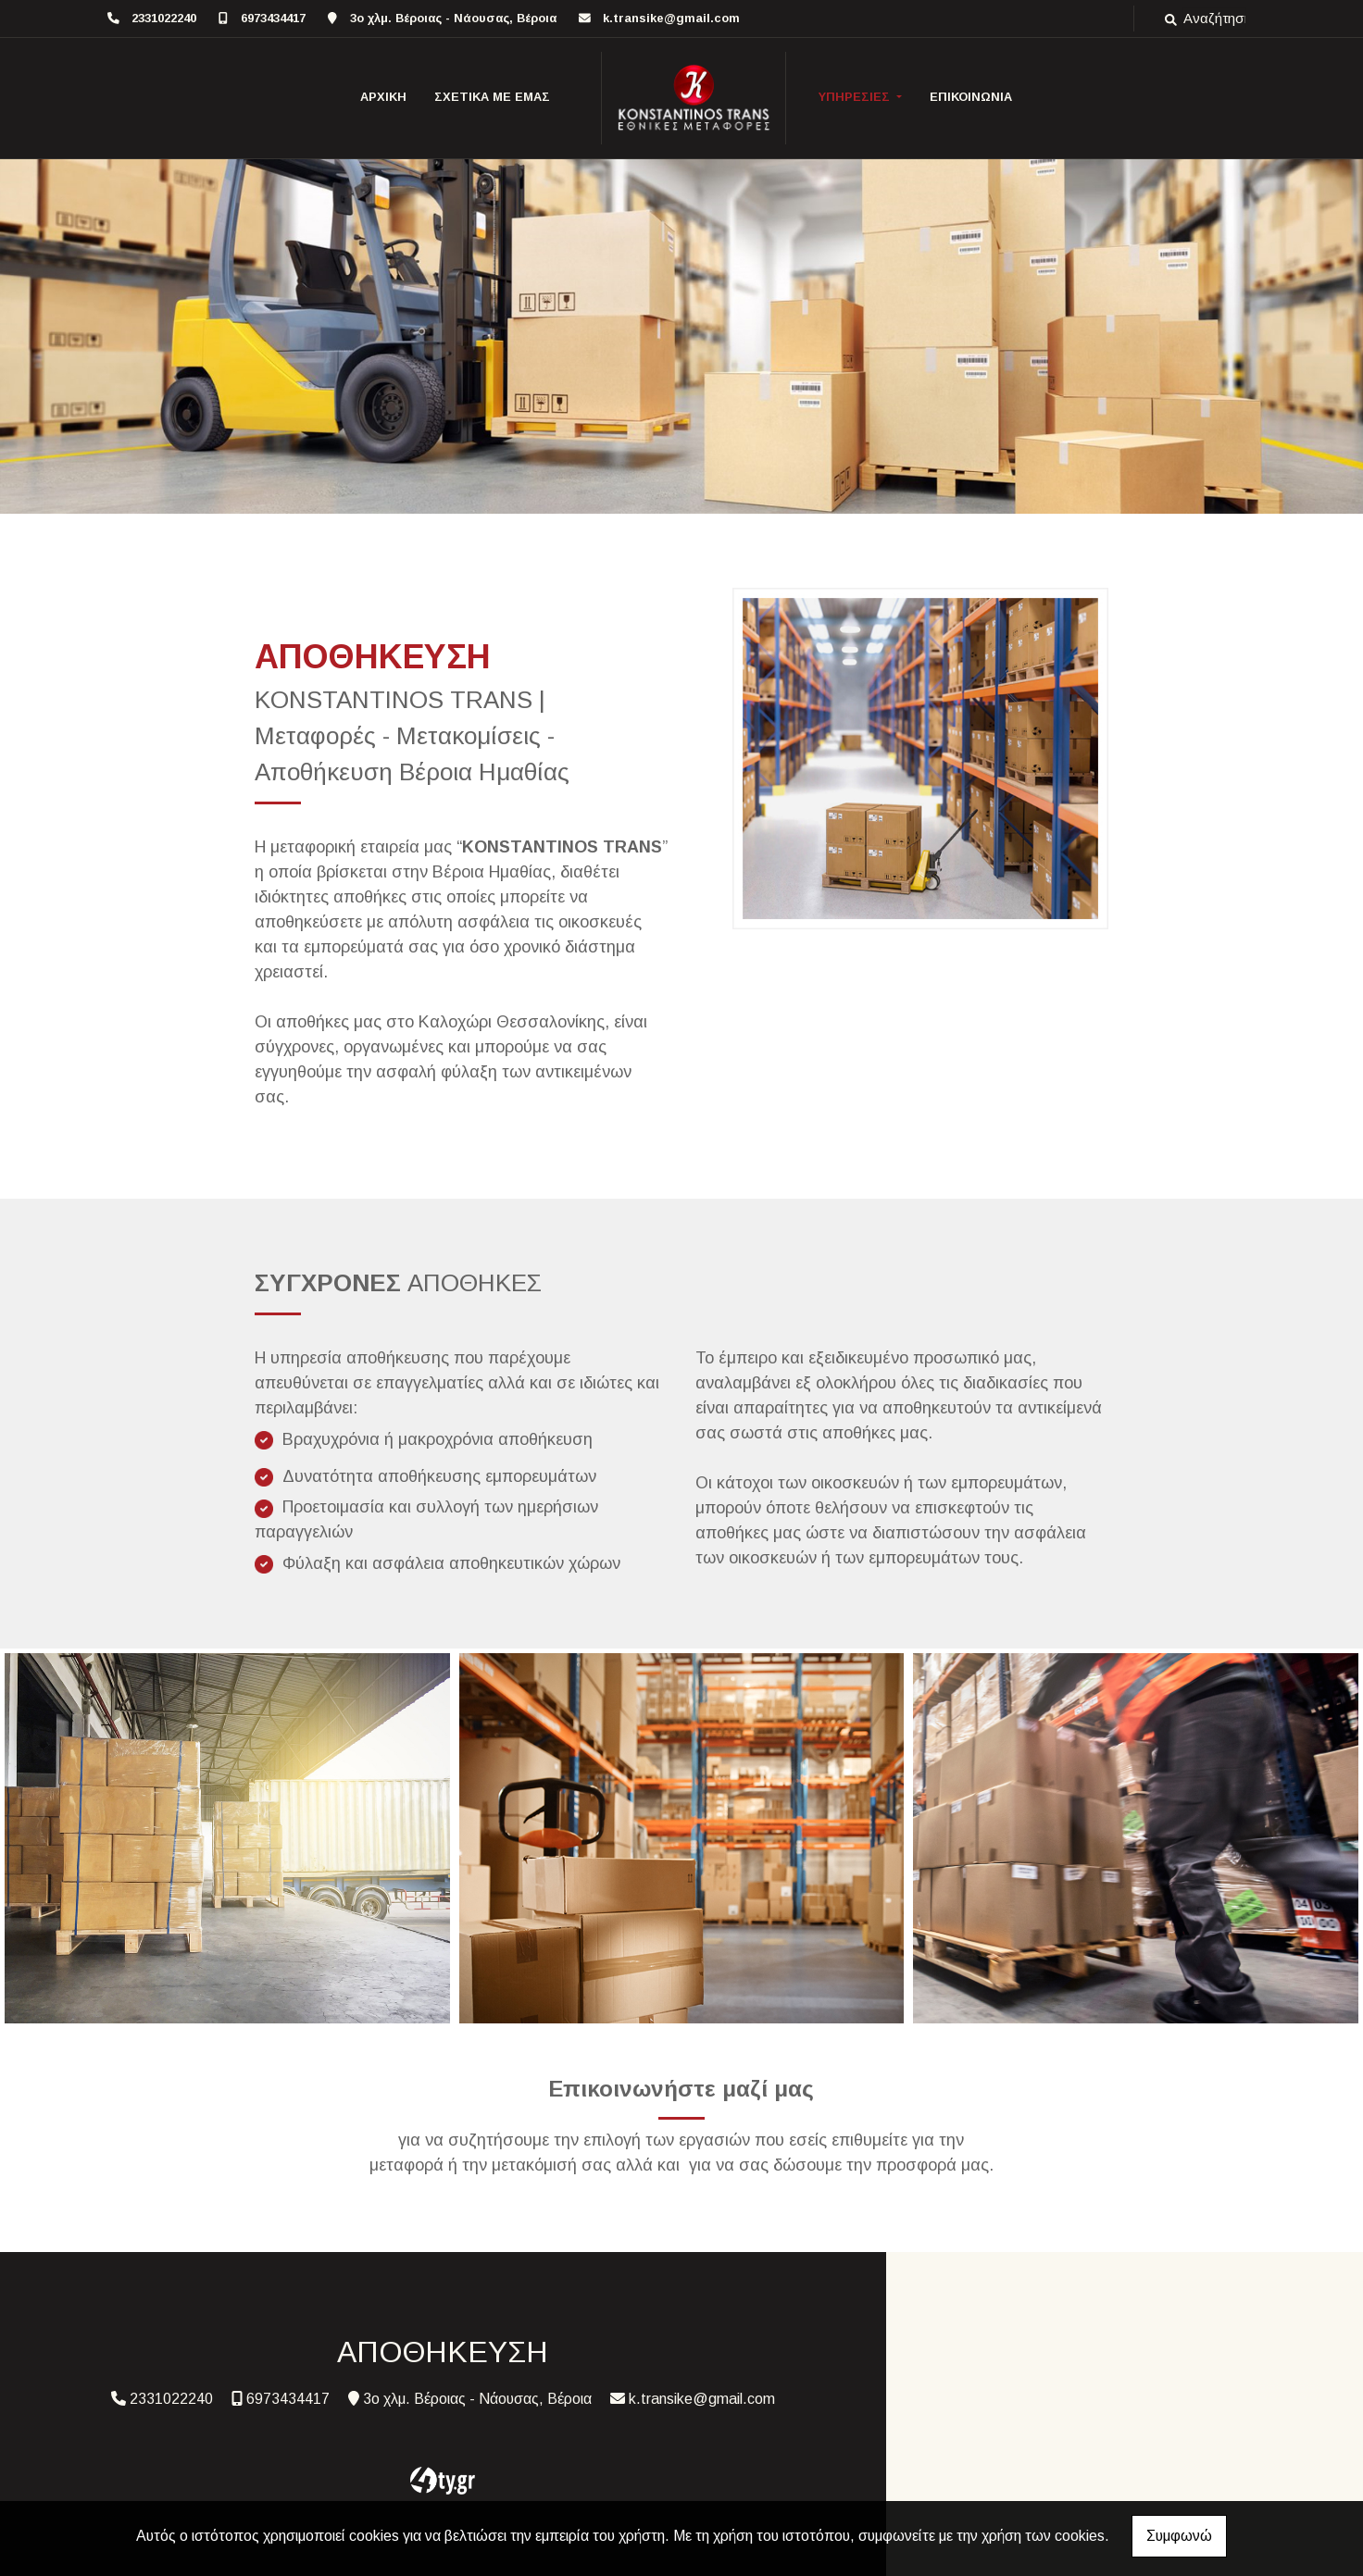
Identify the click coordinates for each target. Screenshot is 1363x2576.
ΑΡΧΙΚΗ (383, 97)
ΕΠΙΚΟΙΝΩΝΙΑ (971, 97)
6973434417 (273, 18)
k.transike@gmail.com (671, 18)
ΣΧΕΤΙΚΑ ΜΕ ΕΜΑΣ (492, 97)
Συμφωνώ (1179, 2536)
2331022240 (163, 18)
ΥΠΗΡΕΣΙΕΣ (856, 97)
